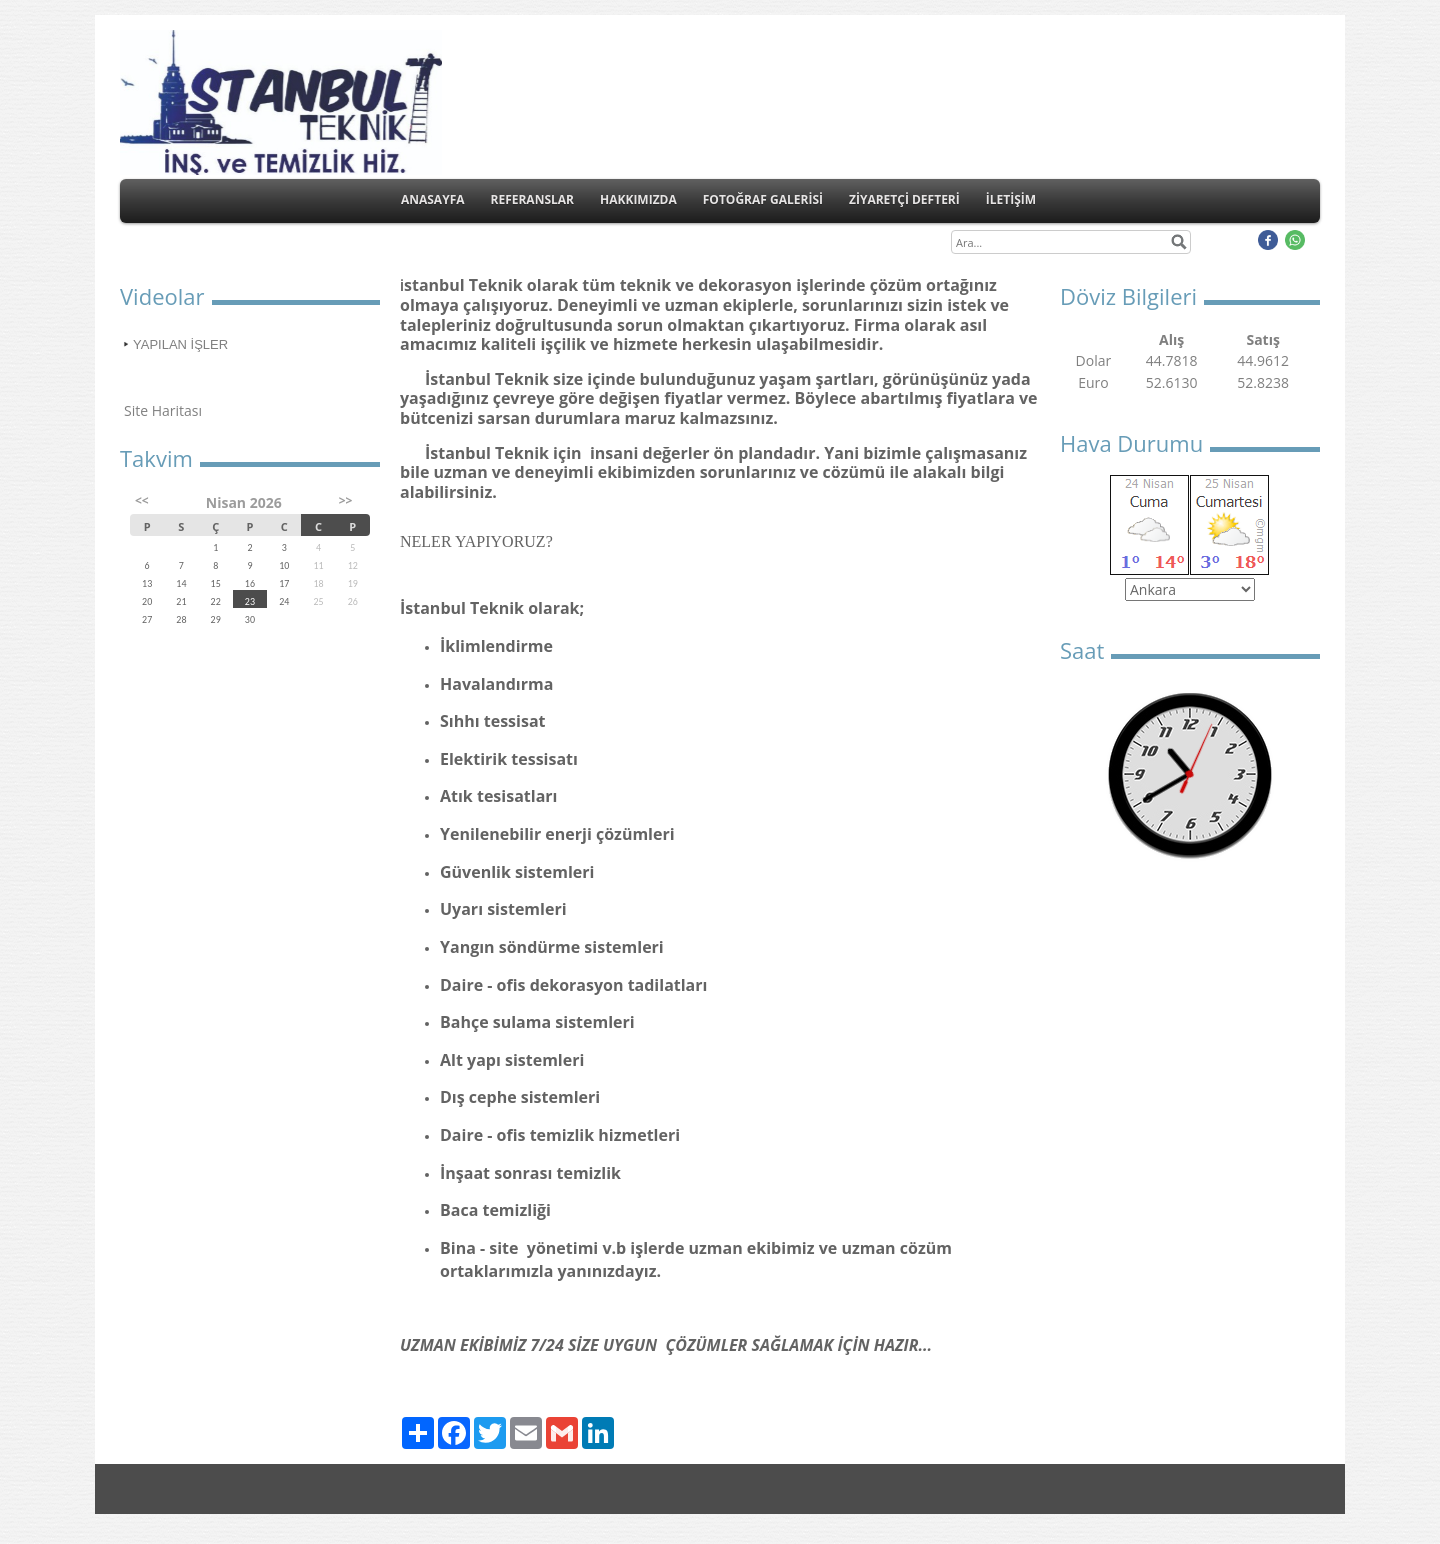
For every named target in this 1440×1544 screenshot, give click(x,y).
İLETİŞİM (1011, 199)
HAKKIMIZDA (638, 199)
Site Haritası (163, 410)
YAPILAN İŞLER (180, 344)
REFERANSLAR (533, 199)
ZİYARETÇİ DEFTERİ (904, 199)
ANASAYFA (433, 199)
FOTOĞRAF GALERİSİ (763, 199)
